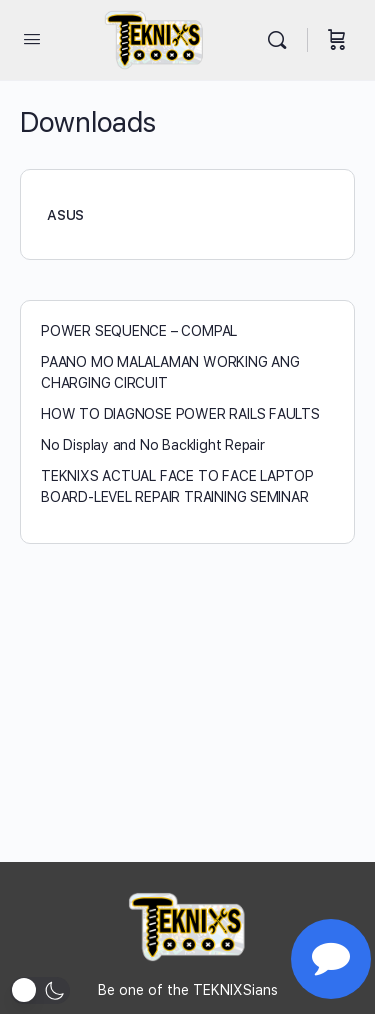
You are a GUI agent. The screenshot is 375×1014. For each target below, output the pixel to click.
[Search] (282, 40)
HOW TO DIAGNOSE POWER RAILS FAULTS (180, 414)
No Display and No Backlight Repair (153, 445)
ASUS (65, 215)
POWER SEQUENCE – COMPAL (139, 331)
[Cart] (337, 40)
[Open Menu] (32, 38)
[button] (40, 990)
